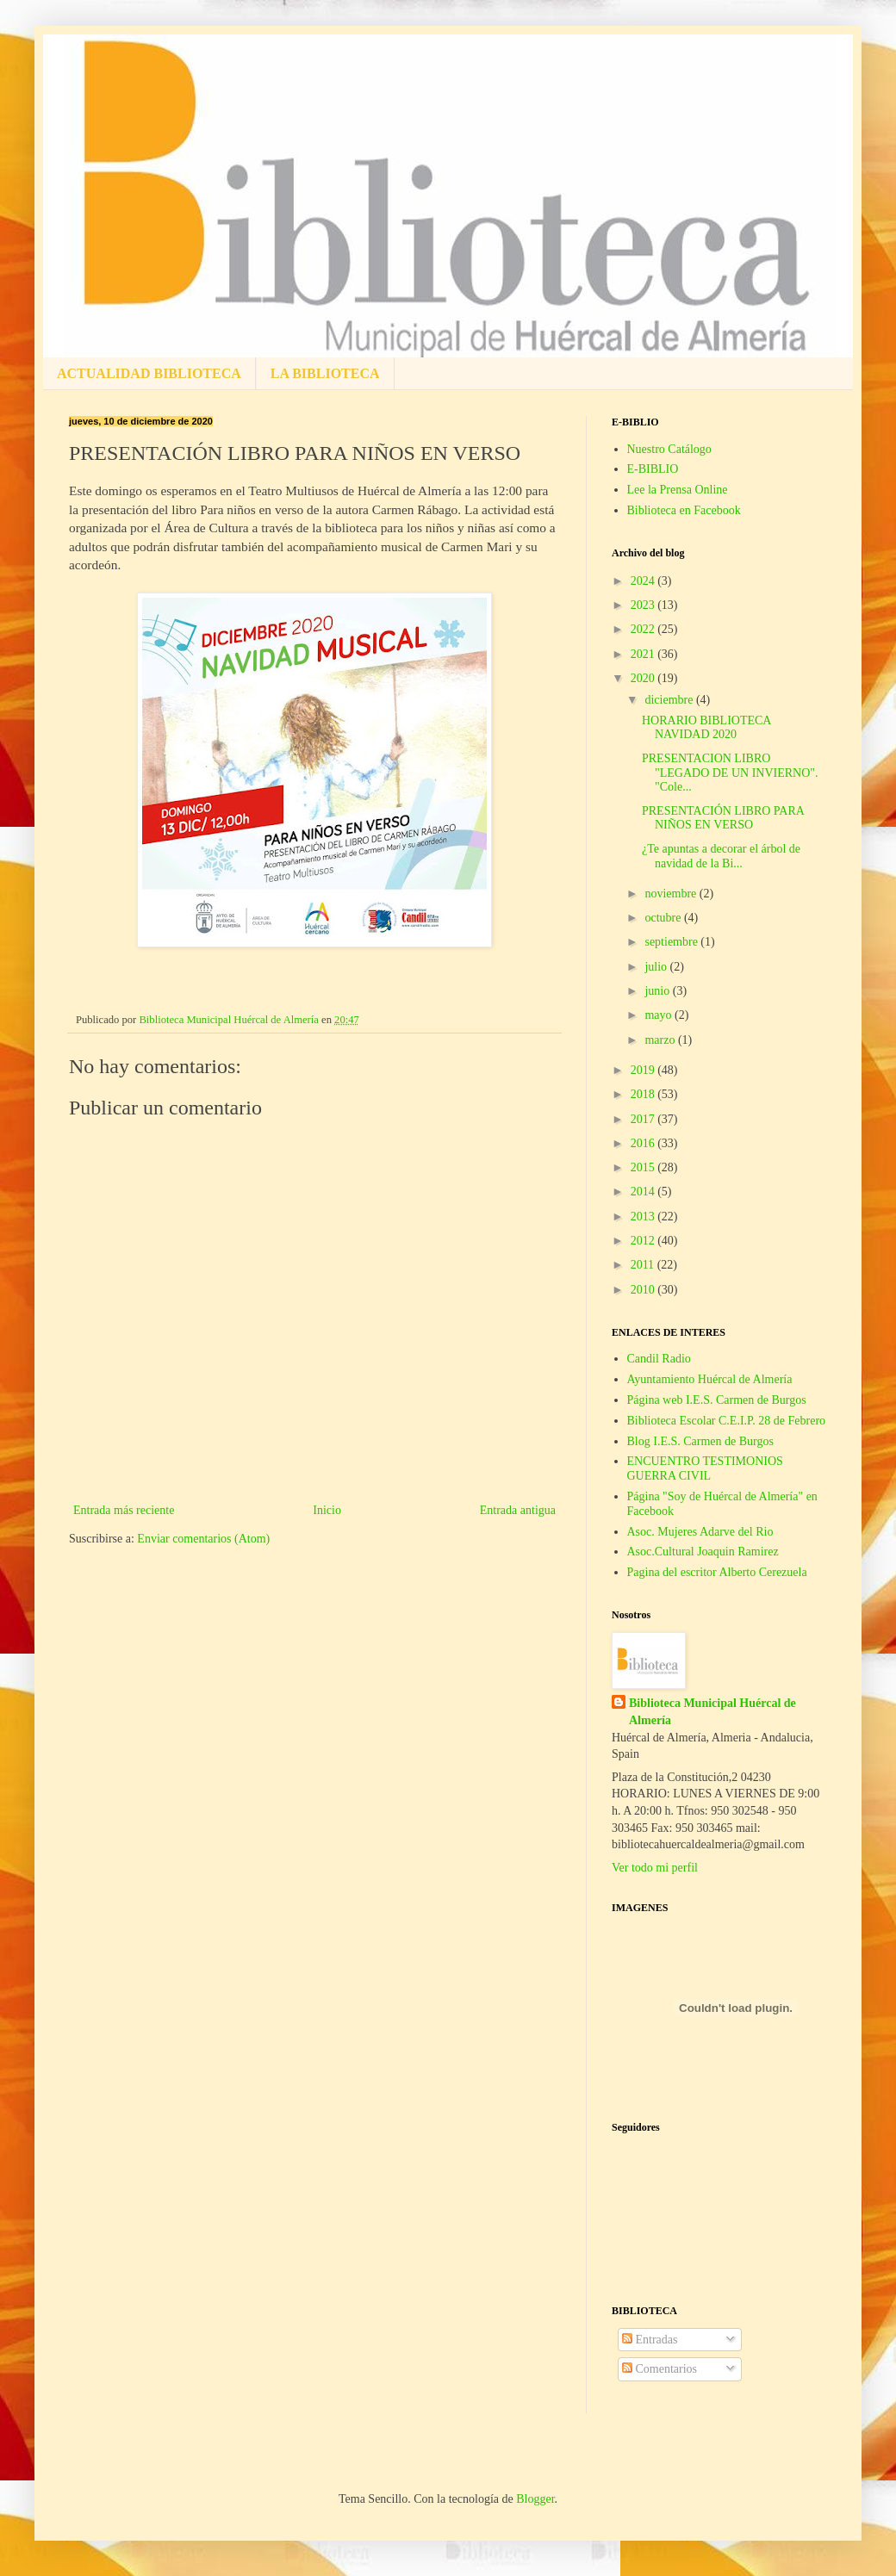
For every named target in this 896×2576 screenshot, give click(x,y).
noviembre (671, 893)
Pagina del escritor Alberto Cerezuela (717, 1572)
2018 (644, 1094)
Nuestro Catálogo (669, 449)
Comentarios (659, 2368)
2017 (644, 1119)
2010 (644, 1289)
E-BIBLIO (653, 468)
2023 (644, 605)
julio (656, 966)
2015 (644, 1167)
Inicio (327, 1510)
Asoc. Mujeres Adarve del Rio (700, 1531)
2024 (644, 580)
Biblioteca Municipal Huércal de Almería (712, 1712)
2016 (644, 1143)
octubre (663, 917)
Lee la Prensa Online (677, 489)
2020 (644, 678)
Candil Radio (659, 1358)
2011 (644, 1264)
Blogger (535, 2498)
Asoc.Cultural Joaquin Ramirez (703, 1551)
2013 (644, 1216)
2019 (644, 1070)
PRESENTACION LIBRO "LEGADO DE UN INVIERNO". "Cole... (730, 773)
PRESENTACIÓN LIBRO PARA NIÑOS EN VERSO (723, 818)
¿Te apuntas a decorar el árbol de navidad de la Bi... (721, 856)
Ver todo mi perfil (655, 1867)
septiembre (672, 941)
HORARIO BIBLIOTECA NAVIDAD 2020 (706, 728)
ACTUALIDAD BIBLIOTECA (149, 373)
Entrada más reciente (123, 1510)
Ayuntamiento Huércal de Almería (710, 1379)
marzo (660, 1040)
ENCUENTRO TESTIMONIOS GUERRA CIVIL (705, 1468)
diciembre (669, 699)
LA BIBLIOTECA (325, 373)
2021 (644, 654)
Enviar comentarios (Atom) (203, 1538)
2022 (644, 629)
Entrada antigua (518, 1510)
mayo (659, 1015)
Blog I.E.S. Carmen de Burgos (700, 1441)
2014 (644, 1191)
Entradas (649, 2339)
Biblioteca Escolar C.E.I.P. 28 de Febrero (726, 1420)
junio (658, 990)
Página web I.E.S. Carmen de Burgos (716, 1400)
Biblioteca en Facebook (684, 510)
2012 (644, 1240)
